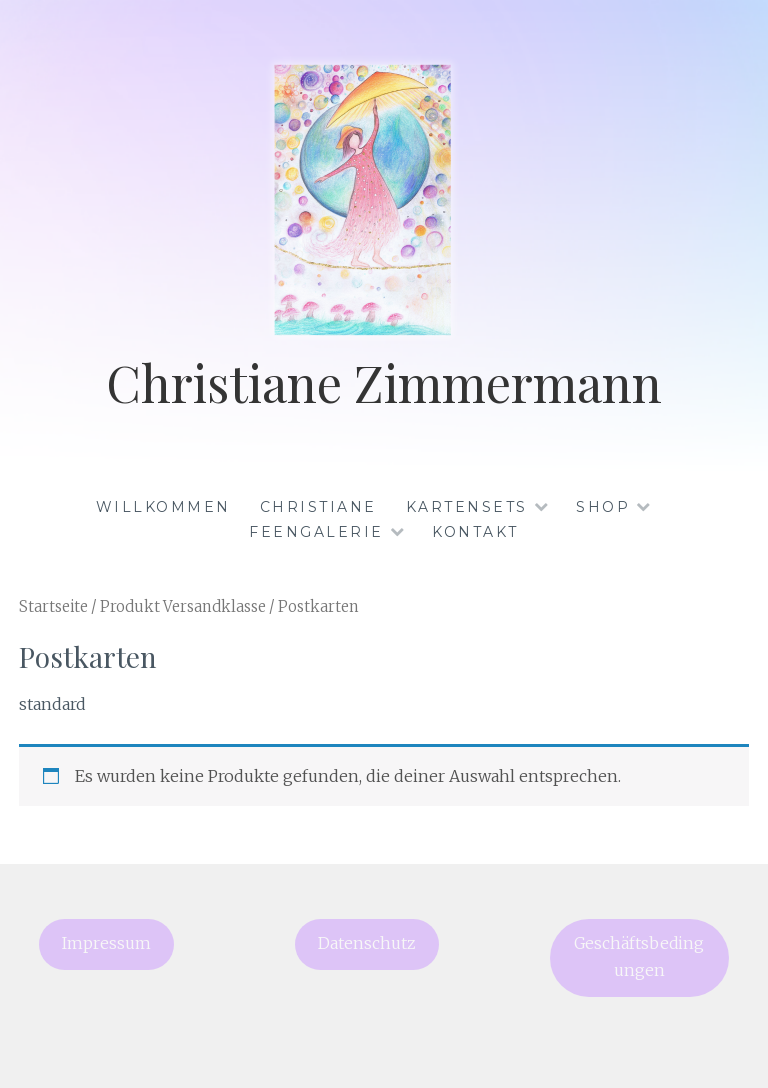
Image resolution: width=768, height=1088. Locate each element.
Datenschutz (367, 943)
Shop (603, 507)
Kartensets (467, 507)
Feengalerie (316, 532)
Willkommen (163, 507)
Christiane (318, 507)
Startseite (53, 607)
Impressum (106, 943)
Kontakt (475, 532)
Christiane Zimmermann (384, 382)
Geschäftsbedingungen (639, 957)
